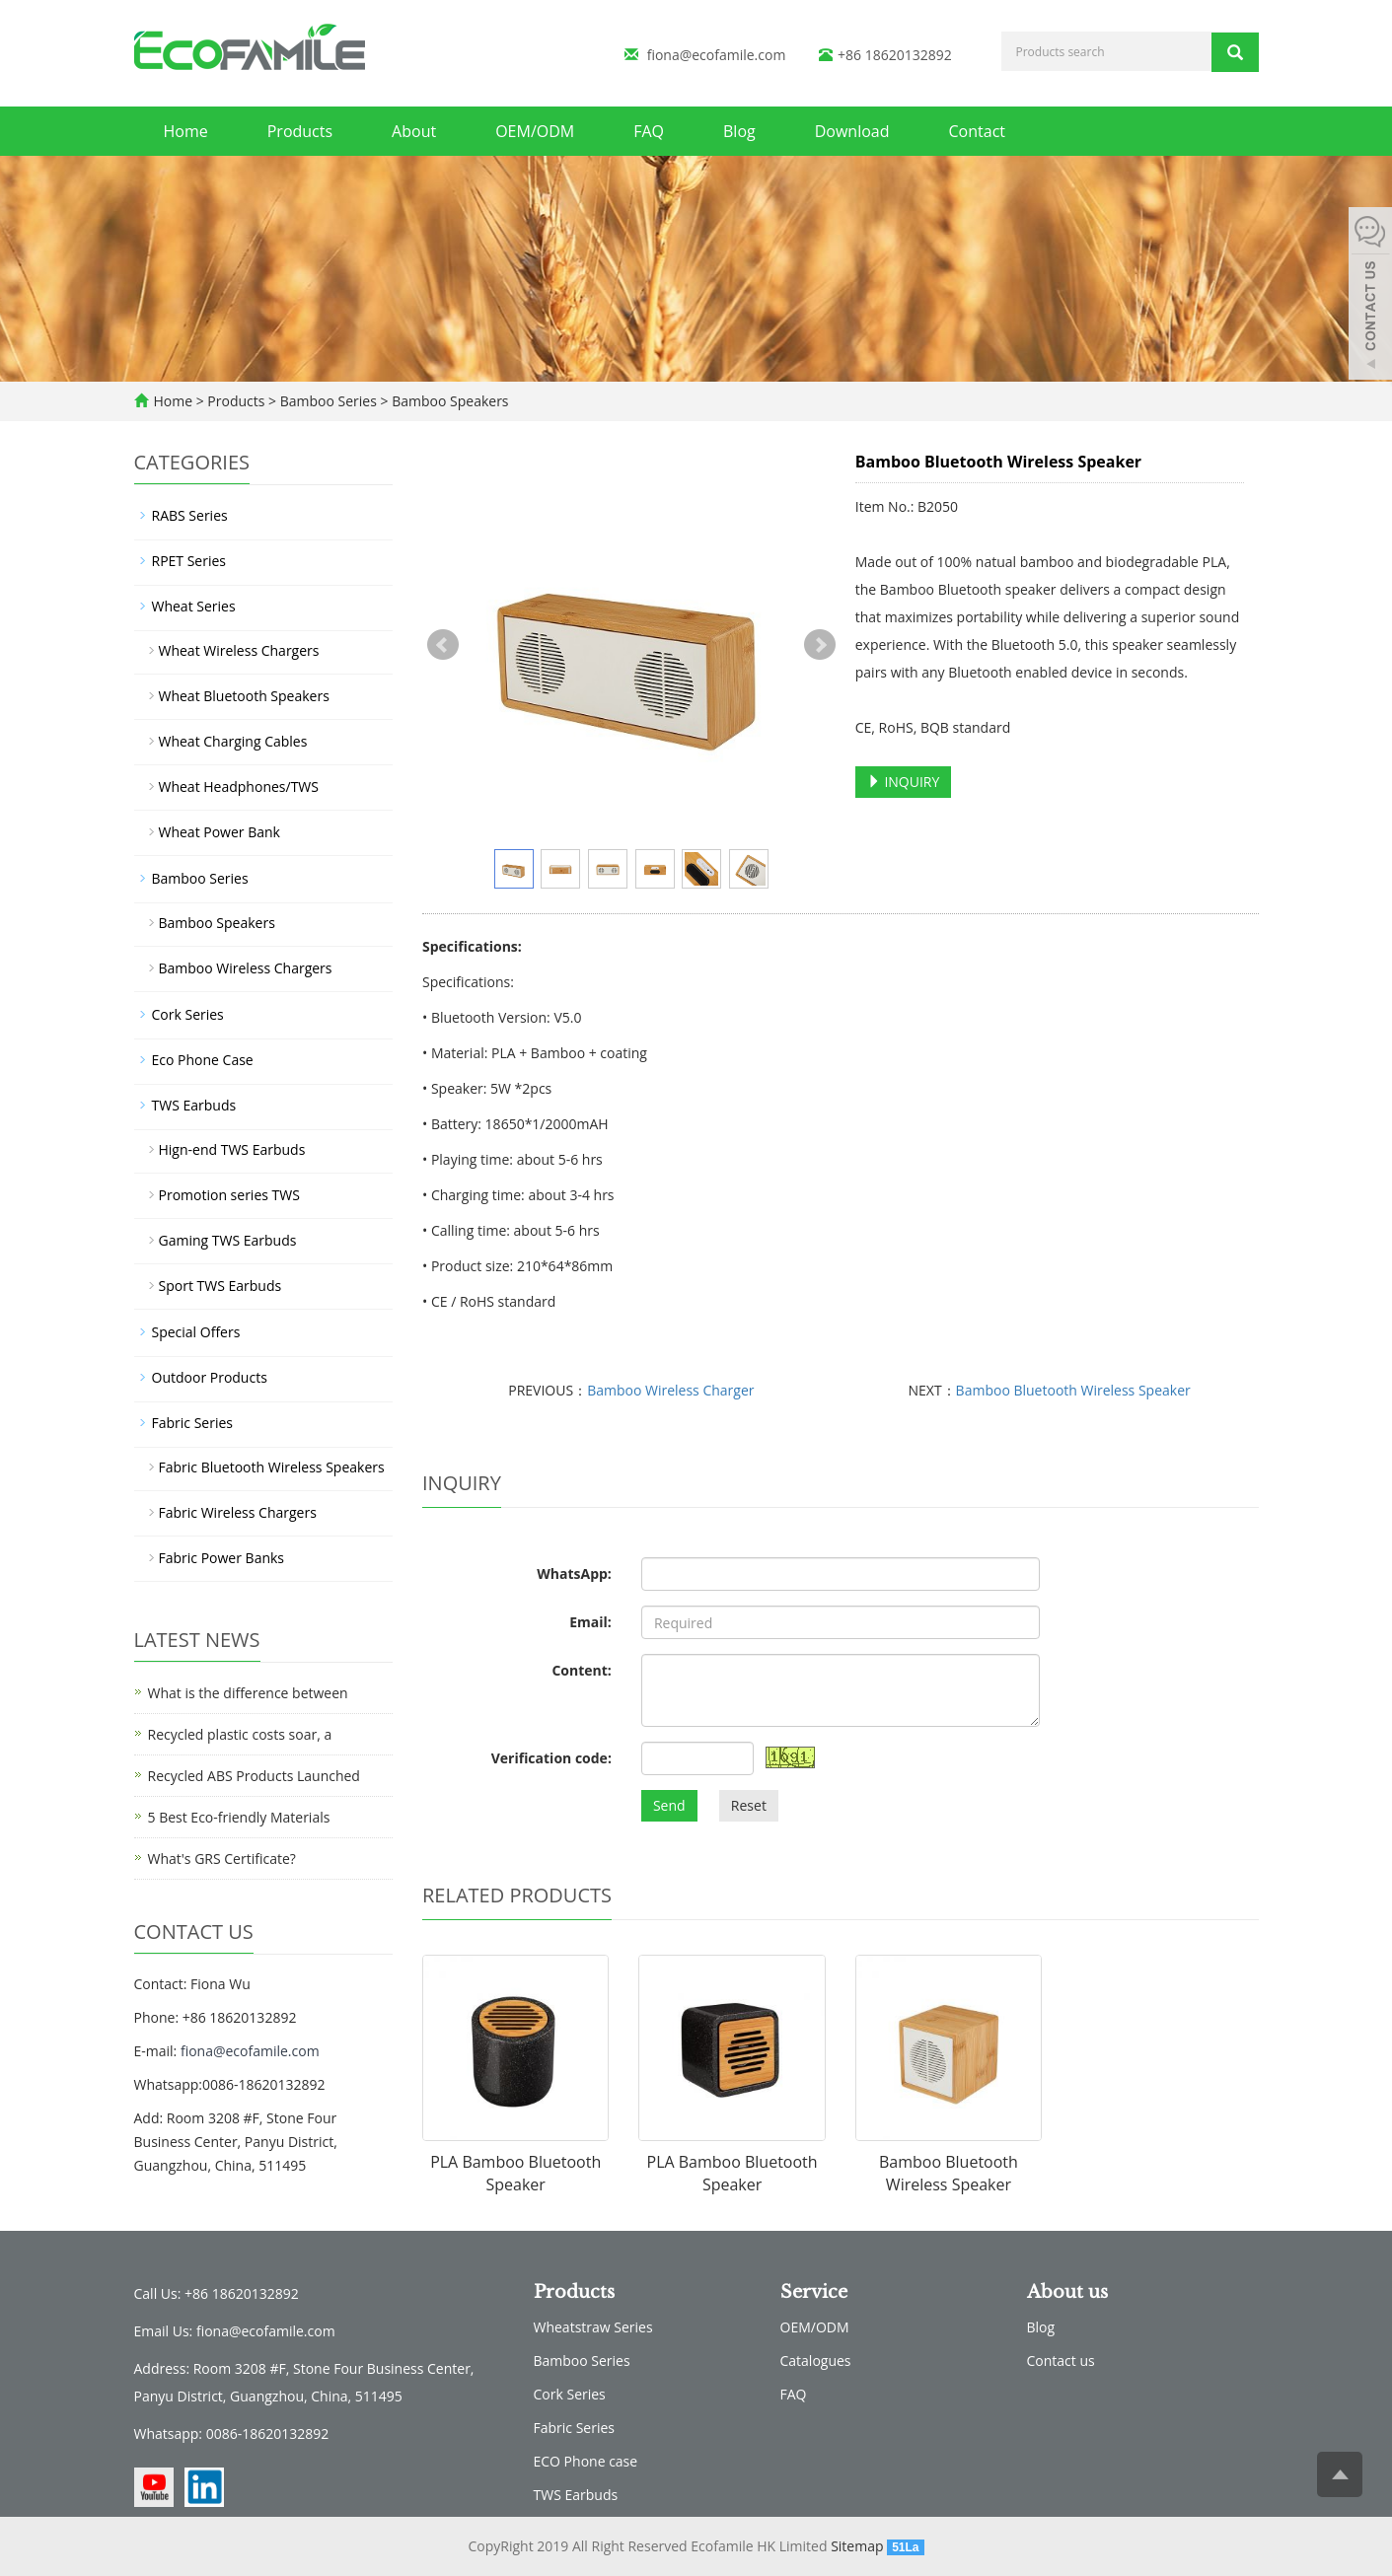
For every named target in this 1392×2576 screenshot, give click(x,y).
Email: (590, 1621)
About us (1067, 2292)
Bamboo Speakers (449, 401)
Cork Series (188, 1014)
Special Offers (196, 1332)
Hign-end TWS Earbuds (232, 1149)
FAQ (648, 131)
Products (299, 131)
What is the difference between (248, 1692)
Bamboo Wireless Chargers (245, 968)
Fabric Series (193, 1422)
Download (852, 131)
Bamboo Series (328, 401)
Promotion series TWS (229, 1194)
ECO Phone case (586, 2461)
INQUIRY (903, 781)
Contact (977, 131)
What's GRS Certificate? (222, 1858)
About (414, 131)
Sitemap (857, 2546)
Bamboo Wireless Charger (670, 1390)
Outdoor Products (209, 1377)
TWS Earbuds (194, 1105)
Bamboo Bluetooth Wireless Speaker (1073, 1390)
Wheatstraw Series (593, 2327)
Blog (739, 131)
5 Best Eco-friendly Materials (239, 1817)
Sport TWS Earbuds (220, 1285)
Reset (749, 1805)
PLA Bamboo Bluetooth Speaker (515, 2173)
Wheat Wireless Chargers (239, 650)
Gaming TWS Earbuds (228, 1240)
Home (186, 131)
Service (813, 2292)
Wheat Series (194, 606)
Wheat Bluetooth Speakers (244, 695)
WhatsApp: (574, 1573)
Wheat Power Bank (219, 832)
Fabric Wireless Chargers (238, 1512)
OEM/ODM (534, 131)
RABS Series (190, 515)
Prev (443, 645)
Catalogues (815, 2360)
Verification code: (551, 1758)
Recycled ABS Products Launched (254, 1775)
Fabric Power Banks (222, 1557)
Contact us (1061, 2360)
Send (669, 1805)
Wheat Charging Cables (233, 741)
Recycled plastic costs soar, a (240, 1734)
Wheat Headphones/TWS (239, 786)
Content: (581, 1670)
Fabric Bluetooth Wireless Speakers (272, 1467)
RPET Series (189, 560)
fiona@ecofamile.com (716, 54)
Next (820, 645)
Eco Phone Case (203, 1059)
